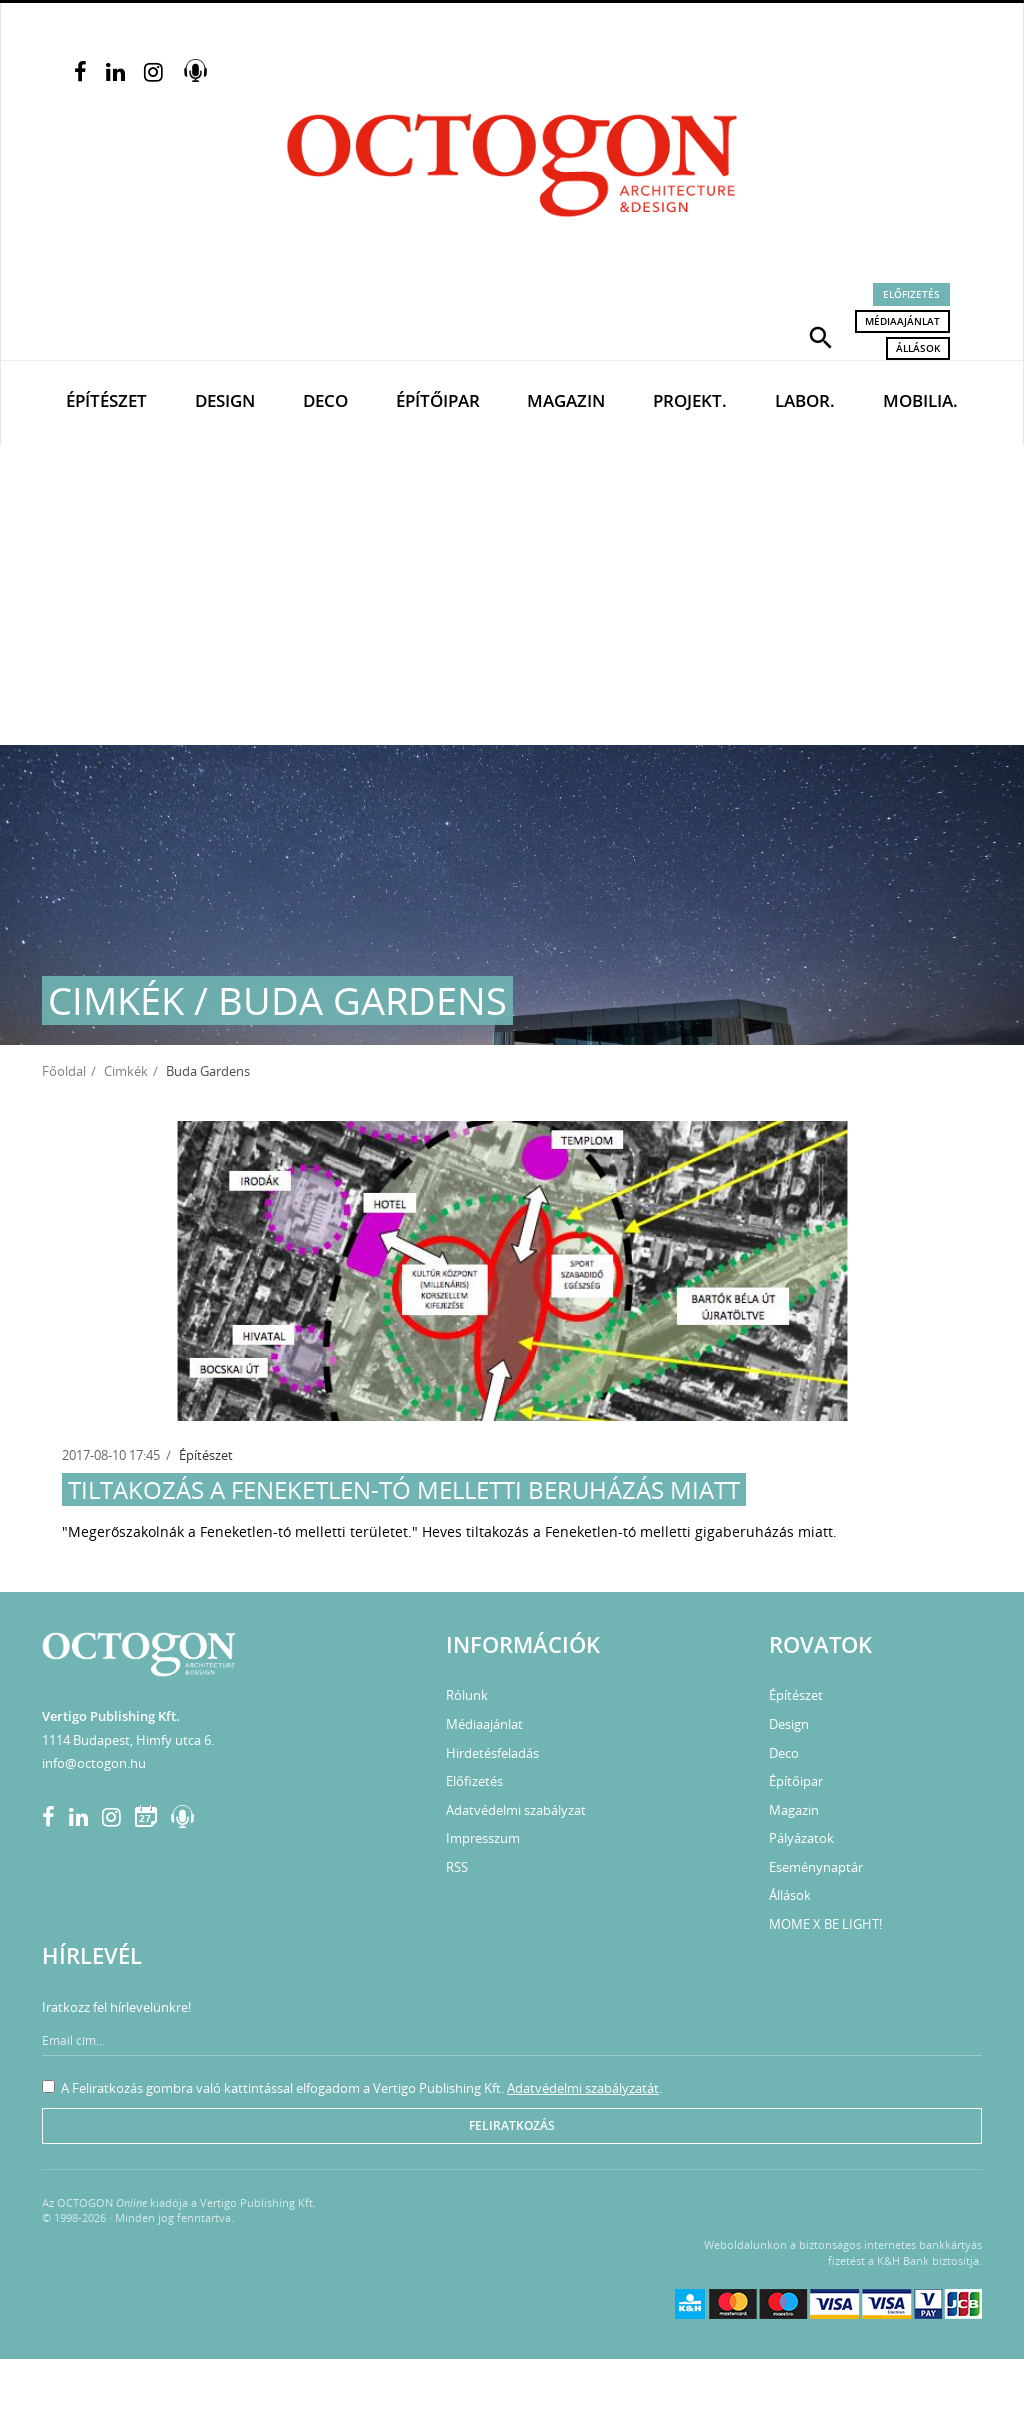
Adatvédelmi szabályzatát (583, 2088)
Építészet (106, 400)
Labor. (805, 400)
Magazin (566, 400)
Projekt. (690, 400)
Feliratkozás (512, 2125)
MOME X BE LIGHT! (825, 1924)
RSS (457, 1867)
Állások (918, 348)
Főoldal (64, 1071)
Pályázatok (801, 1838)
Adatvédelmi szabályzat (516, 1810)
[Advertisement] (512, 595)
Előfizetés (911, 294)
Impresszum (483, 1838)
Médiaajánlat (902, 321)
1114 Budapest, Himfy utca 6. (128, 1740)
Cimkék (126, 1071)
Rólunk (467, 1695)
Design (225, 400)
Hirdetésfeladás (492, 1753)
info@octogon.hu (94, 1763)
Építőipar (438, 400)
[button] (821, 336)
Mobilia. (920, 400)
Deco (325, 400)
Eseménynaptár (816, 1867)
